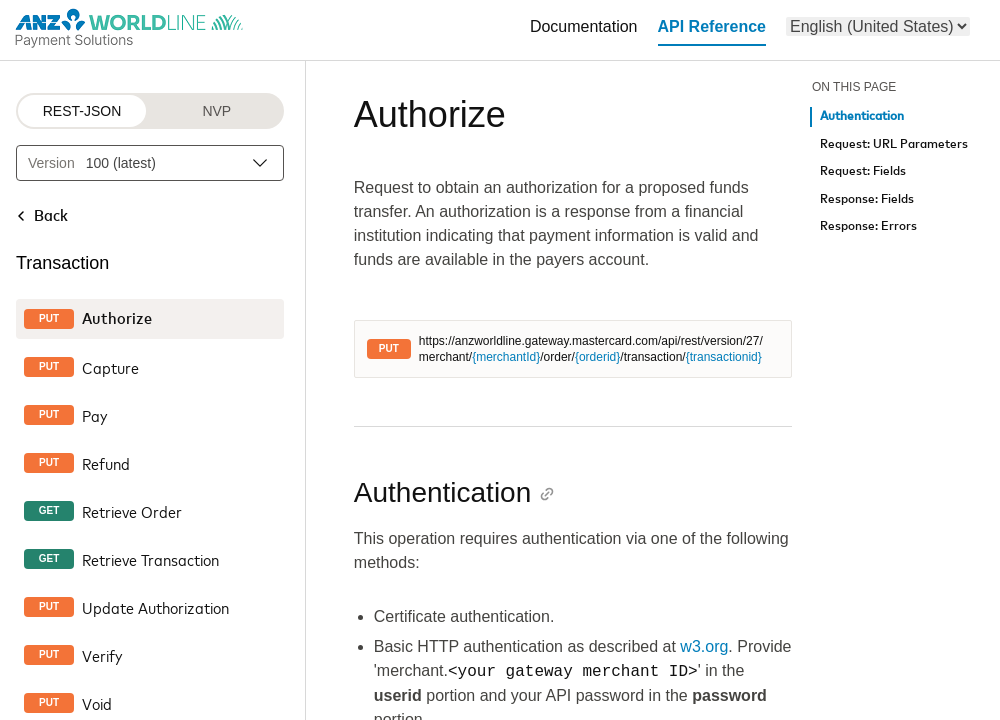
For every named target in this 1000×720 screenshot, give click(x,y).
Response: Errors (868, 226)
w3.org (704, 646)
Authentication (862, 116)
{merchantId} (506, 357)
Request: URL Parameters (894, 144)
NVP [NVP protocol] (216, 111)
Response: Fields (867, 199)
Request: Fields (863, 171)
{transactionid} (724, 357)
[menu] (878, 26)
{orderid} (597, 357)
